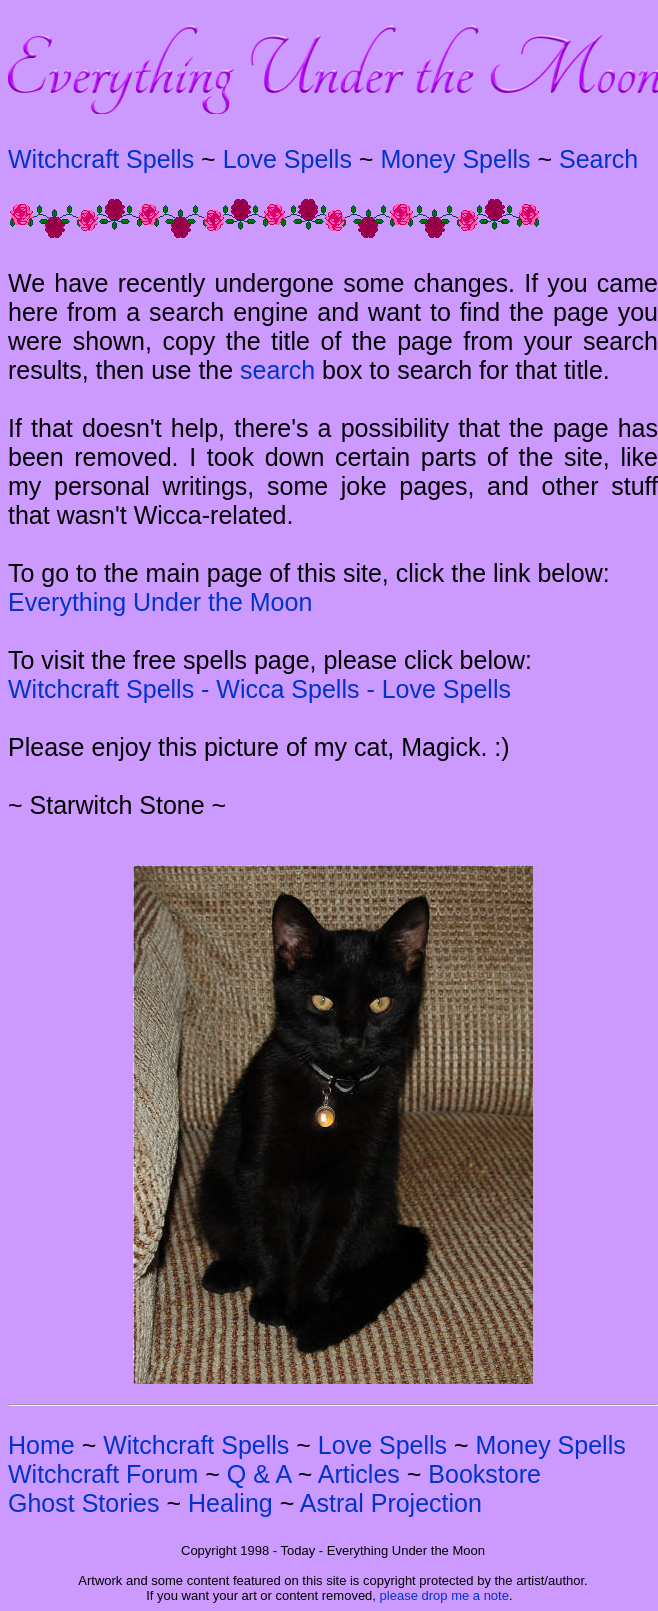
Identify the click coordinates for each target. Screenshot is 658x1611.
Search (598, 159)
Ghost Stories (83, 1503)
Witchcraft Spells (101, 159)
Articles (359, 1474)
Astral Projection (391, 1503)
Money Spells (455, 159)
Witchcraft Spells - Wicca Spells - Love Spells (259, 689)
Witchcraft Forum (103, 1474)
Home (41, 1445)
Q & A (259, 1474)
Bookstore (484, 1474)
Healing (230, 1503)
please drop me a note (444, 1595)
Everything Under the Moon (160, 602)
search (277, 370)
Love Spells (287, 159)
